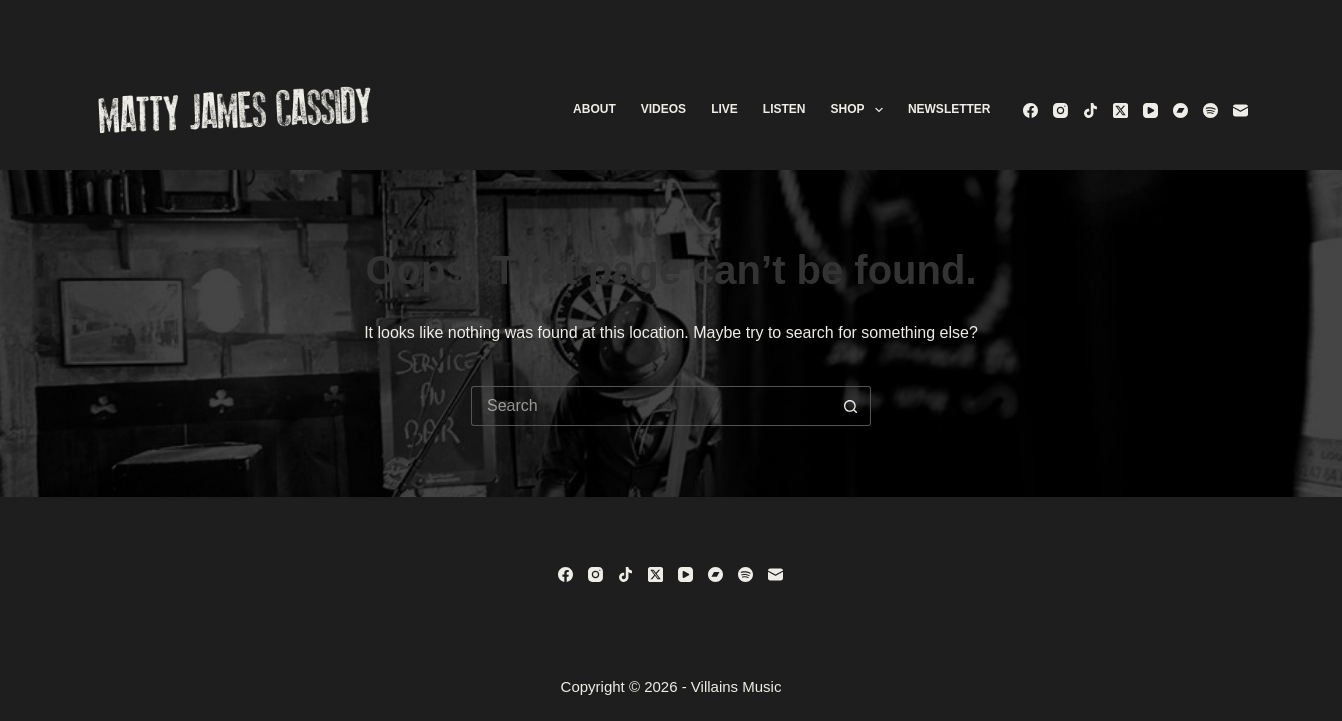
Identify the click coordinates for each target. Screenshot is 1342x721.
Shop (860, 110)
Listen (784, 109)
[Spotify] (1210, 110)
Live (724, 109)
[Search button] (851, 406)
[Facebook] (1030, 110)
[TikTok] (1090, 110)
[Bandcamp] (1180, 110)
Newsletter (949, 109)
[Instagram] (1060, 110)
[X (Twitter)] (1120, 110)
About (594, 109)
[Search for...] (651, 406)
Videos (663, 109)
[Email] (1240, 110)
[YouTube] (1150, 110)
